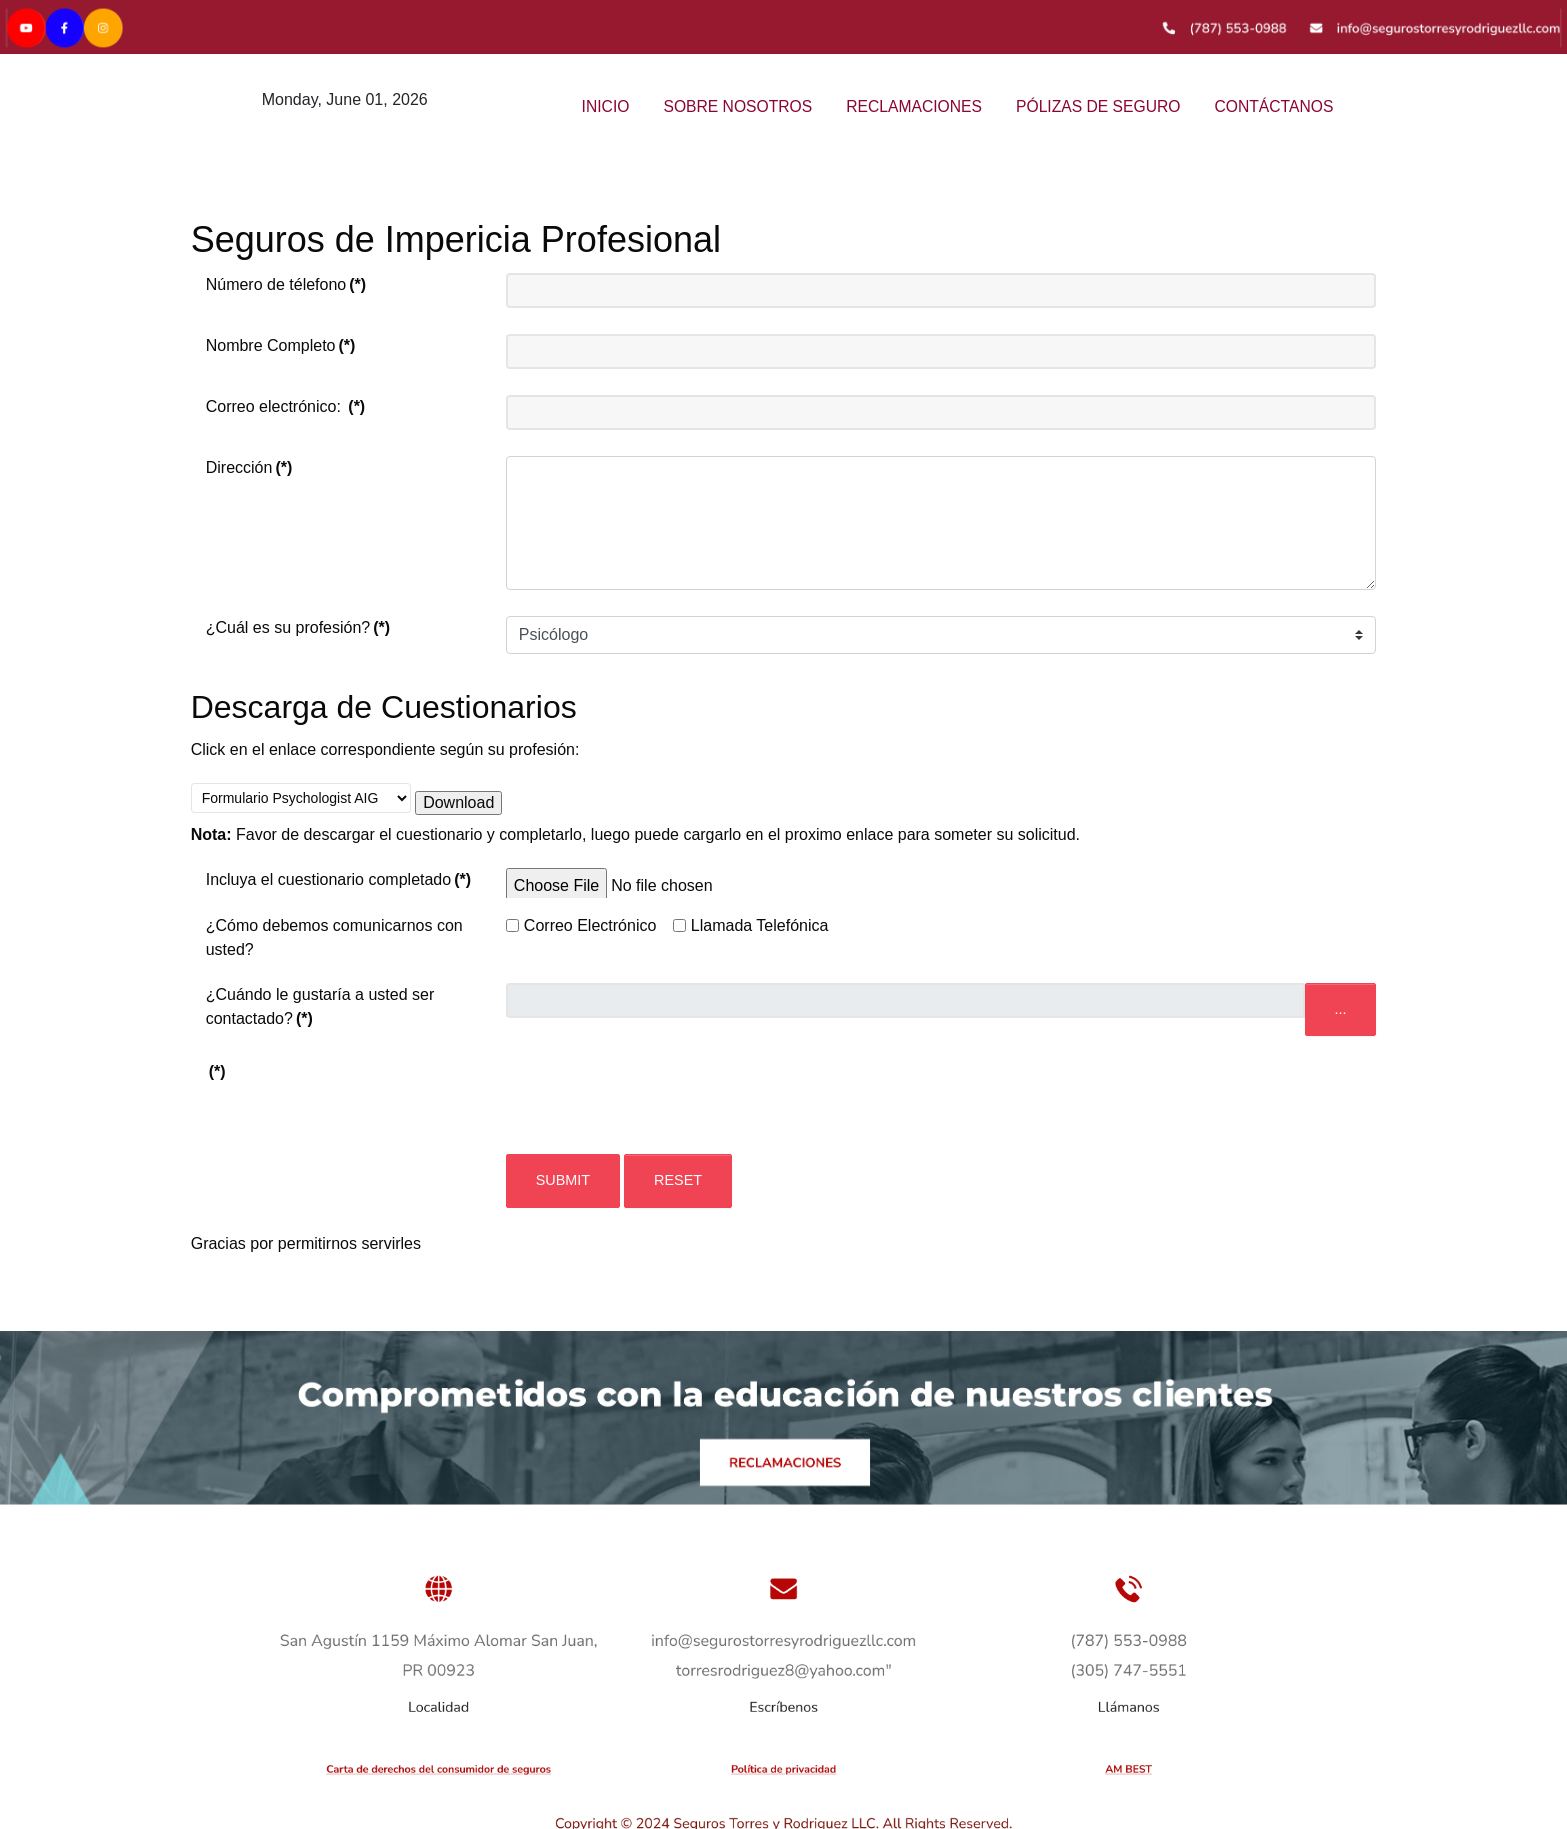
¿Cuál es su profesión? (298, 627)
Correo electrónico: (286, 406)
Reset (678, 1180)
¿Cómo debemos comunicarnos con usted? (334, 937)
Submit (563, 1180)
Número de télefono (286, 284)
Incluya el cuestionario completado (338, 879)
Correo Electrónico (590, 925)
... (1341, 1009)
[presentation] (658, 1099)
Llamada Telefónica (760, 925)
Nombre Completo (281, 345)
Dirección (249, 467)
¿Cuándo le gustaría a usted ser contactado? (320, 1006)
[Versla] (783, 24)
